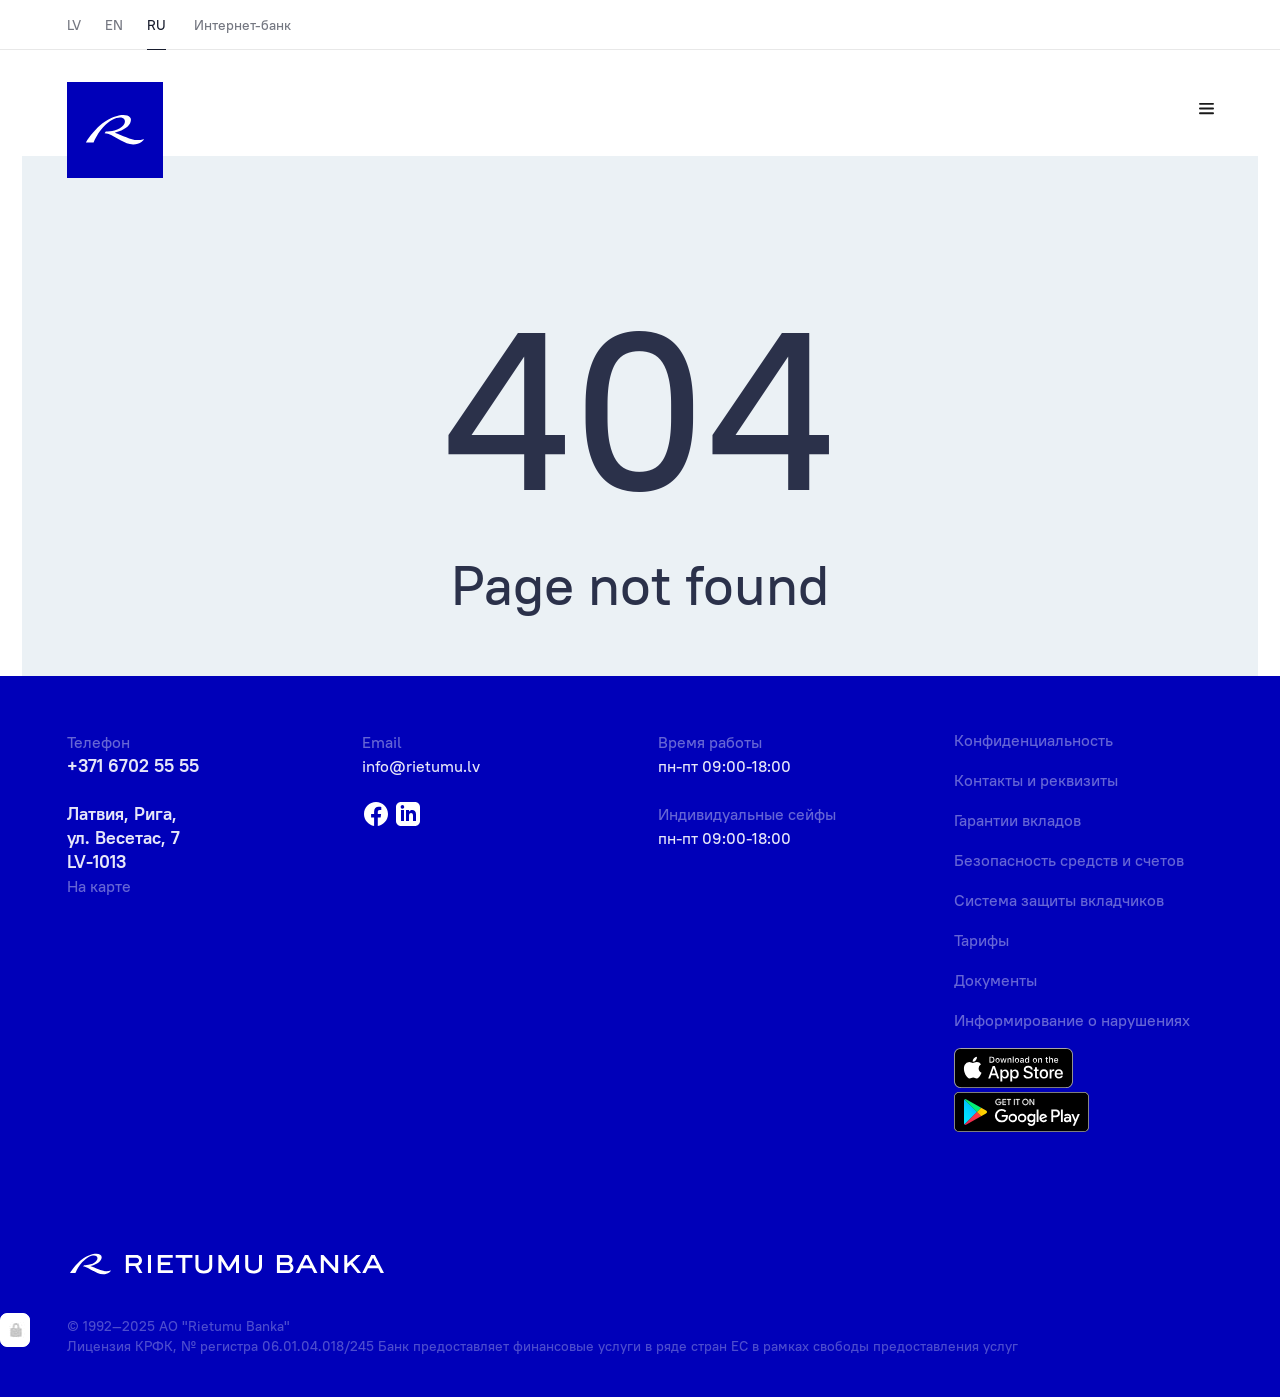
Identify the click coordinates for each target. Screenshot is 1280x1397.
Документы (995, 980)
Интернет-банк (242, 25)
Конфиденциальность (1033, 740)
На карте (99, 886)
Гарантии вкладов (1017, 820)
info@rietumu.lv (421, 766)
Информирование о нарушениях (1072, 1020)
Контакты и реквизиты (1036, 780)
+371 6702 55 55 (133, 765)
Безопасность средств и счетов (1069, 860)
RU (156, 25)
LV (74, 25)
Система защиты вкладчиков (1059, 900)
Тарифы (981, 940)
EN (114, 25)
